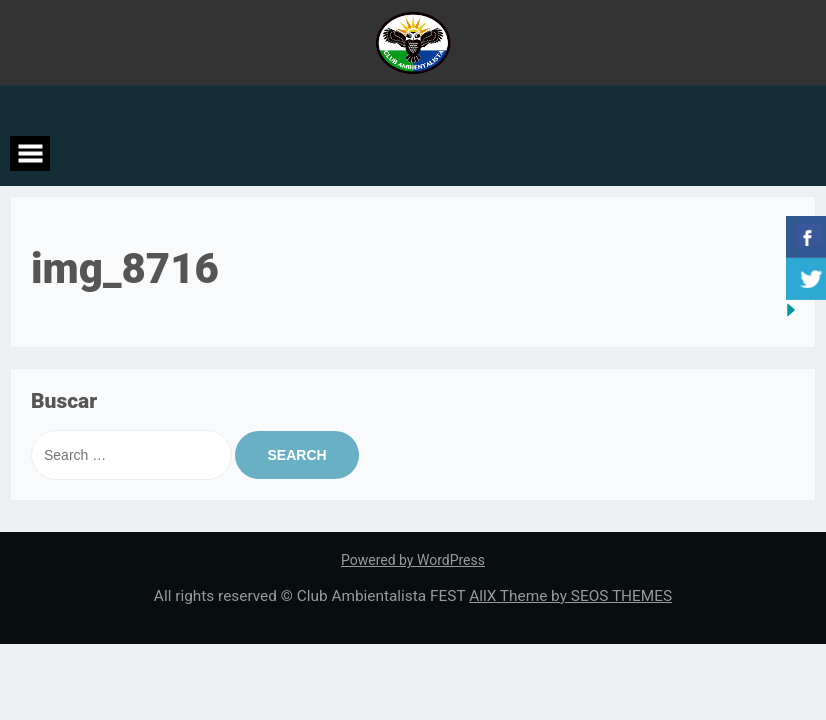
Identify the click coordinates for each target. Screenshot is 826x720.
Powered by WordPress (413, 560)
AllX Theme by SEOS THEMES (570, 596)
